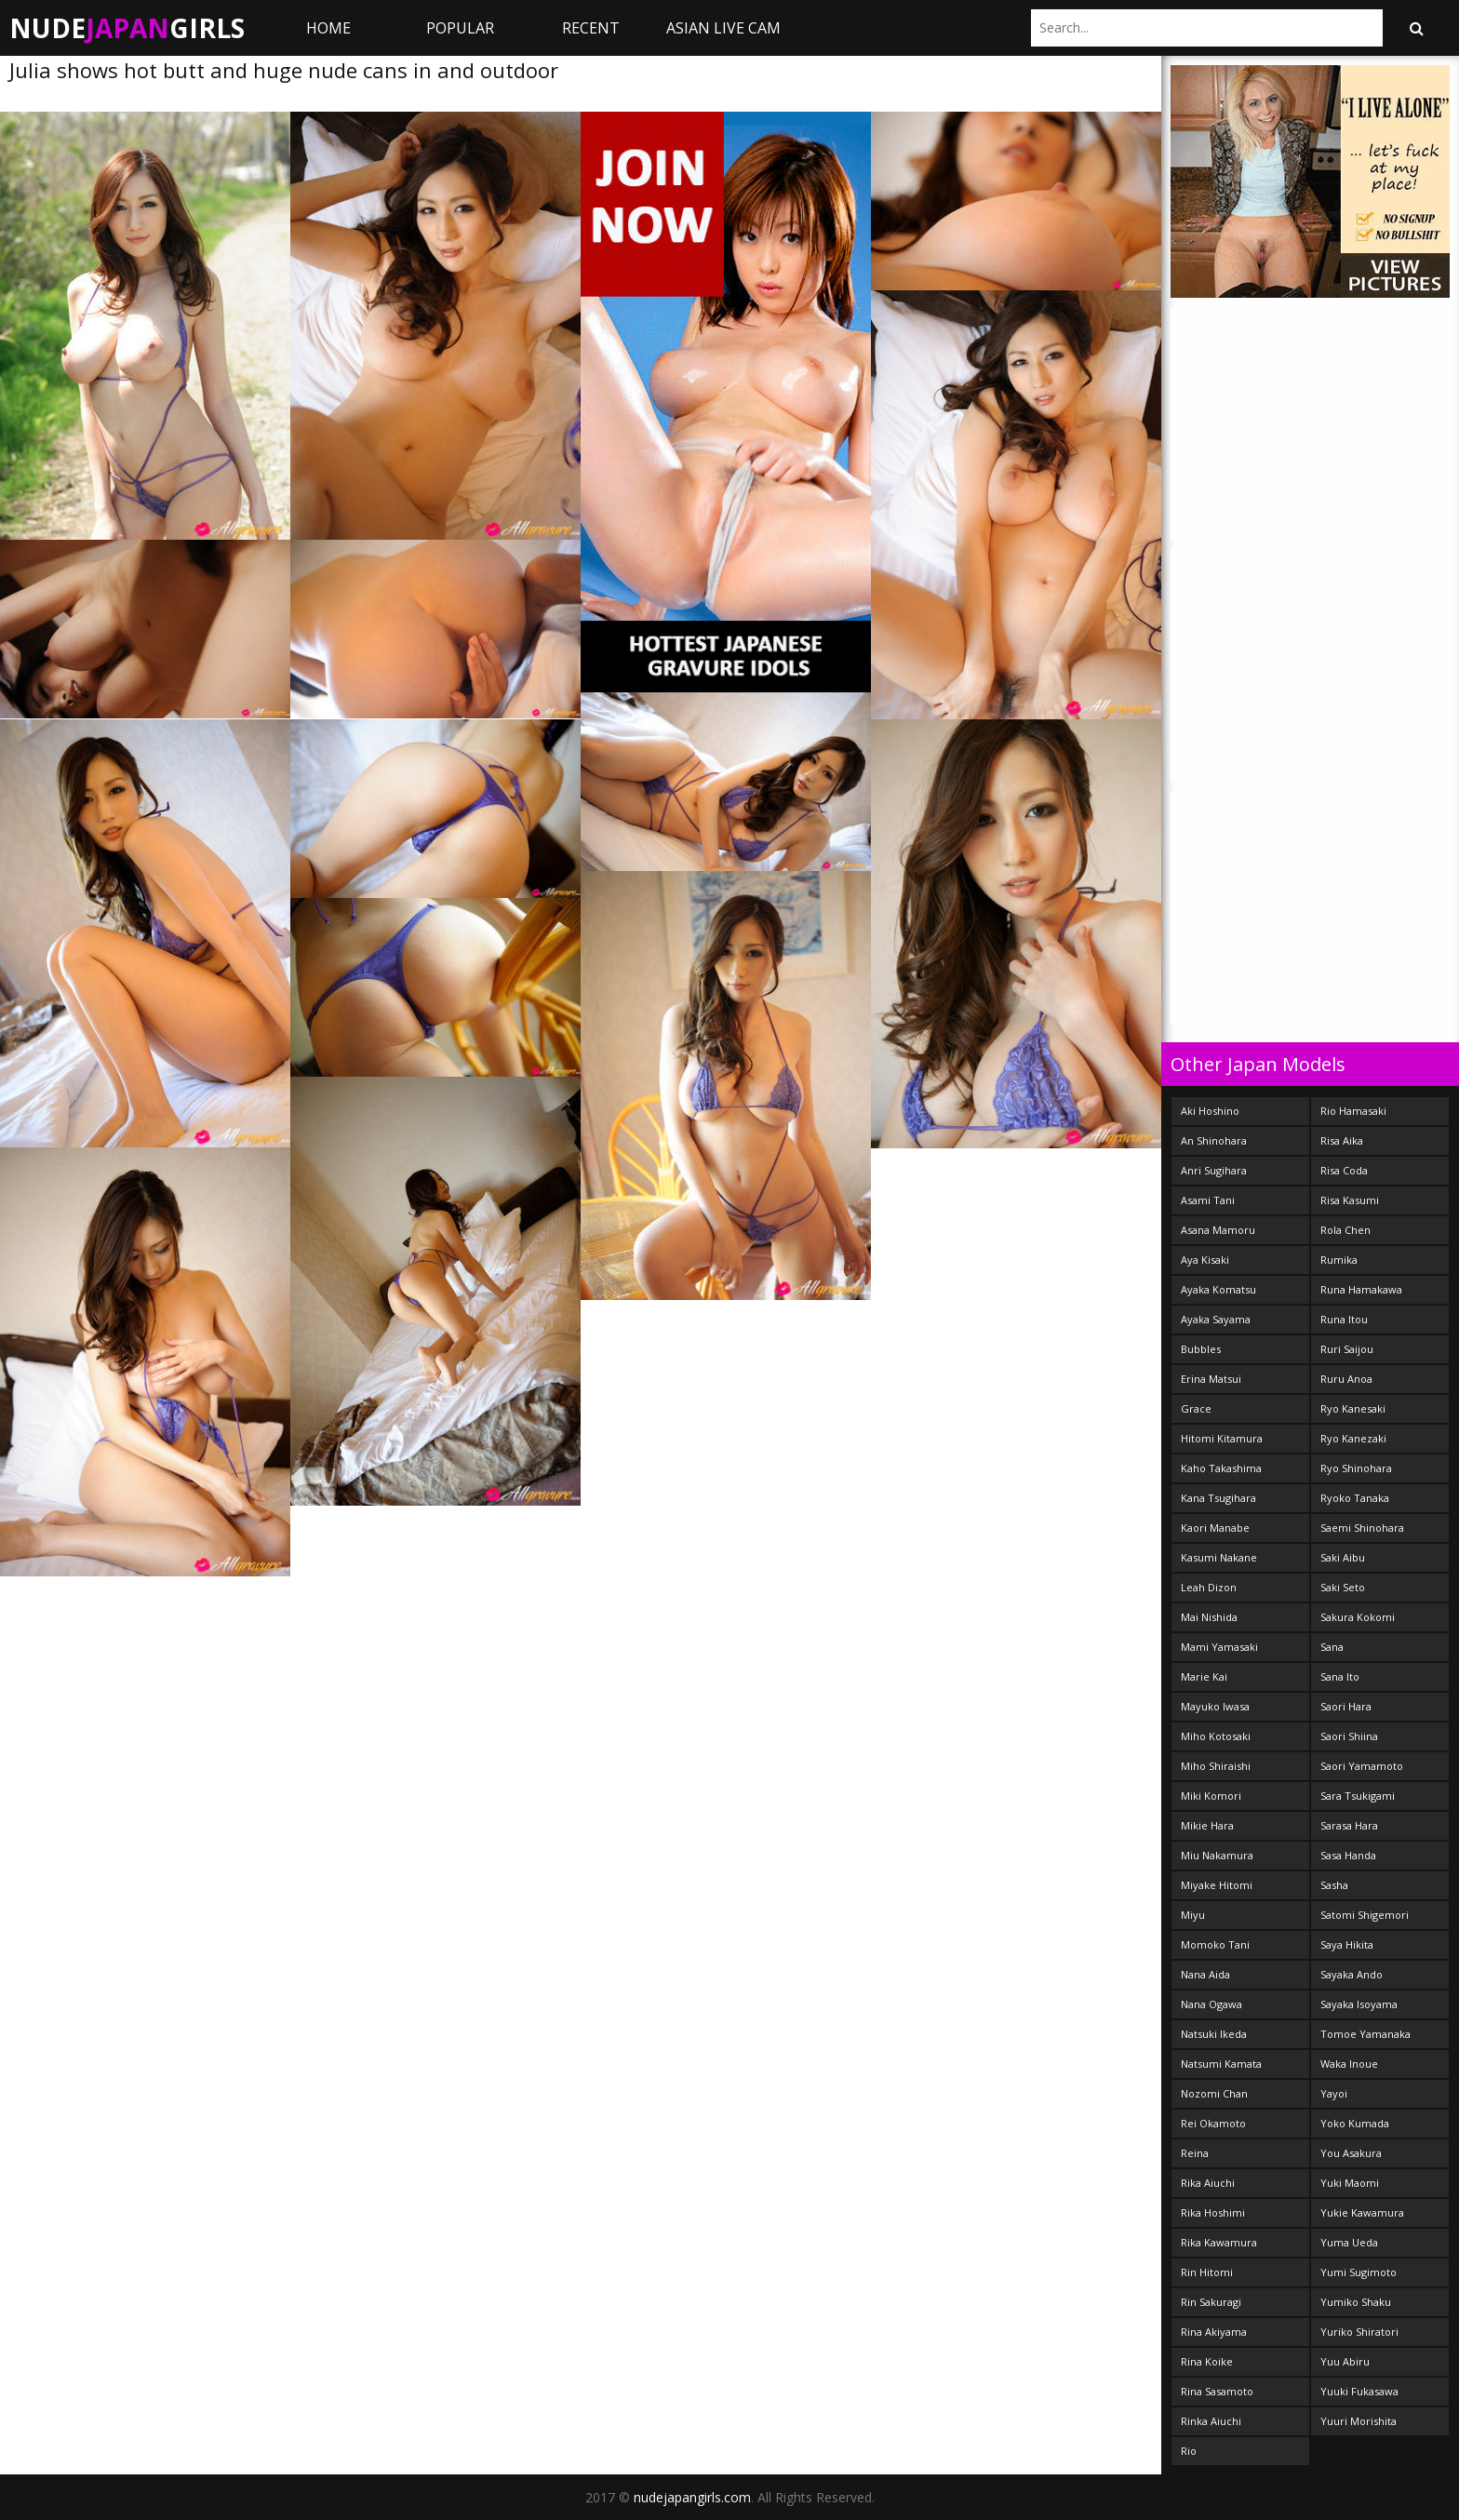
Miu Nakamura (1217, 1855)
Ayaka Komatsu (1218, 1289)
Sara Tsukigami (1357, 1796)
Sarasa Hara (1349, 1825)
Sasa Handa (1348, 1855)
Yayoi (1333, 2093)
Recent (591, 28)
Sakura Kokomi (1357, 1617)
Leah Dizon (1209, 1587)
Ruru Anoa (1346, 1379)
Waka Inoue (1349, 2064)
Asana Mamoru (1218, 1230)
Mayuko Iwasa (1215, 1706)
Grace (1196, 1408)
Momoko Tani (1215, 1944)
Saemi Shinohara (1362, 1528)
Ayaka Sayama (1216, 1319)
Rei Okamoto (1213, 2123)
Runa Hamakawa (1361, 1289)
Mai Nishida (1209, 1617)
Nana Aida (1205, 1974)
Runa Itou (1344, 1319)
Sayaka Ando (1351, 1974)
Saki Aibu (1342, 1557)
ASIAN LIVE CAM (723, 28)
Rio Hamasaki (1353, 1111)
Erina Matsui (1211, 1379)
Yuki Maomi (1349, 2183)
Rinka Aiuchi (1211, 2421)
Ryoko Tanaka (1354, 1498)
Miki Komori (1211, 1796)
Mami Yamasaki (1219, 1647)
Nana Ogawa (1211, 2004)
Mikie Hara (1207, 1825)
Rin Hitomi (1207, 2272)
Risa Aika (1341, 1140)
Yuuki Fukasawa (1359, 2391)
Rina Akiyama (1214, 2332)
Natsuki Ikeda (1214, 2034)
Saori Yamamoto (1361, 1766)
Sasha (1334, 1885)
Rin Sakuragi (1211, 2302)
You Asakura (1351, 2153)
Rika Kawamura (1219, 2242)
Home (328, 28)
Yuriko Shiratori (1359, 2332)
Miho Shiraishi (1216, 1766)
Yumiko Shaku (1355, 2302)
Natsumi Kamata (1221, 2064)
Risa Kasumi (1349, 1200)
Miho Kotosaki (1216, 1736)
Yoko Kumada (1354, 2123)
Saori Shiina (1349, 1736)
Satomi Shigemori (1364, 1915)
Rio (1189, 2451)
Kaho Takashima (1221, 1468)
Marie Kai (1204, 1676)
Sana (1332, 1647)
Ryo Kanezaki (1353, 1438)
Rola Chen (1345, 1230)
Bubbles (1201, 1349)
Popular (460, 28)
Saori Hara (1346, 1706)
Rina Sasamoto (1217, 2391)
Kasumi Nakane (1219, 1557)
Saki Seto (1342, 1587)
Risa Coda (1344, 1170)
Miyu (1193, 1915)
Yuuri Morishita (1358, 2421)
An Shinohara (1214, 1140)
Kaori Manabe (1215, 1528)
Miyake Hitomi (1216, 1885)
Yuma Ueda (1349, 2242)
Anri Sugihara (1214, 1170)
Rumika (1339, 1260)
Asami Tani (1208, 1200)
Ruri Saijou (1346, 1349)
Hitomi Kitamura (1222, 1438)
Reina (1195, 2153)
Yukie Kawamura (1362, 2212)
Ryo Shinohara (1356, 1468)
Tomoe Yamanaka (1365, 2034)
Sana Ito (1339, 1676)
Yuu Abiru (1345, 2361)
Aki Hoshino (1210, 1111)
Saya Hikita (1346, 1944)
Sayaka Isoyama (1359, 2004)
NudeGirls (127, 28)
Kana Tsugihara (1218, 1498)
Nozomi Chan (1214, 2093)
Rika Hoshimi (1213, 2212)
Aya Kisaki (1205, 1260)
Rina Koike (1207, 2361)
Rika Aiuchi (1208, 2183)
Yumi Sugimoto (1358, 2272)
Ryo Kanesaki (1352, 1408)
